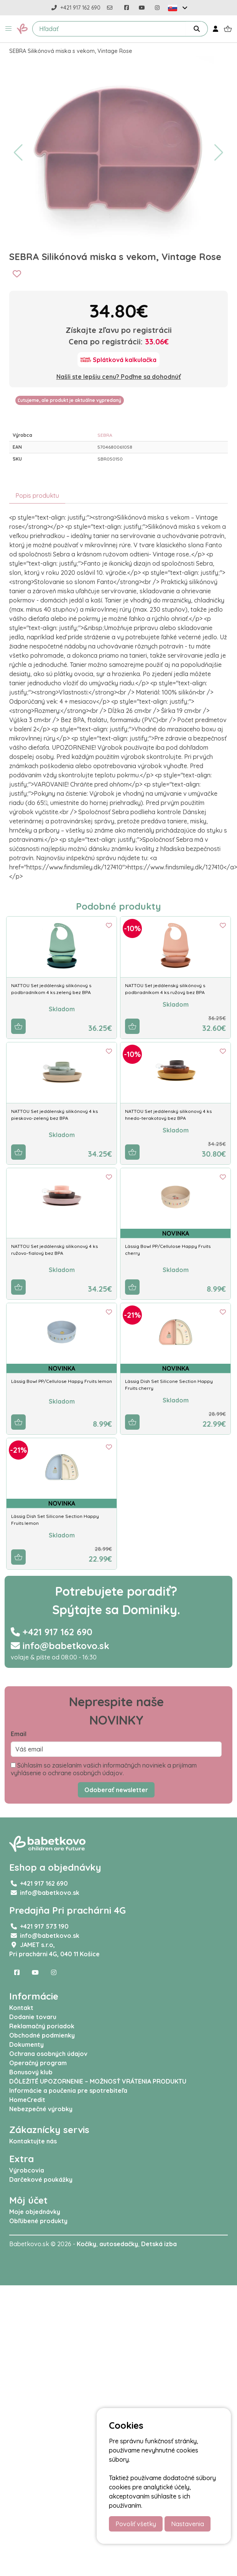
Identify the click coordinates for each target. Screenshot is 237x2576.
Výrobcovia (26, 2170)
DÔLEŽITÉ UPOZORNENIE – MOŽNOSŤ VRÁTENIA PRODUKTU (97, 2081)
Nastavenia (187, 2524)
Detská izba (159, 2244)
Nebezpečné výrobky (40, 2109)
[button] (8, 28)
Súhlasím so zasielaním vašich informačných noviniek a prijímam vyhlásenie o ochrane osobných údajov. (104, 1769)
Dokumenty (26, 2044)
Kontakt (21, 2007)
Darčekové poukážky (40, 2179)
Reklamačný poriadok (41, 2026)
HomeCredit (27, 2100)
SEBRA (104, 435)
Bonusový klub (31, 2072)
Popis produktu (37, 495)
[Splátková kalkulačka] (118, 359)
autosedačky (118, 2244)
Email (18, 1734)
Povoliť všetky (135, 2524)
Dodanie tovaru (32, 2017)
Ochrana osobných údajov (48, 2054)
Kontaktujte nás (33, 2141)
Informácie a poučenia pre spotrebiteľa (68, 2090)
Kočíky (86, 2244)
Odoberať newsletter (116, 1790)
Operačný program (38, 2063)
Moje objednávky (34, 2212)
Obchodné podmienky (42, 2035)
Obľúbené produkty (38, 2221)
